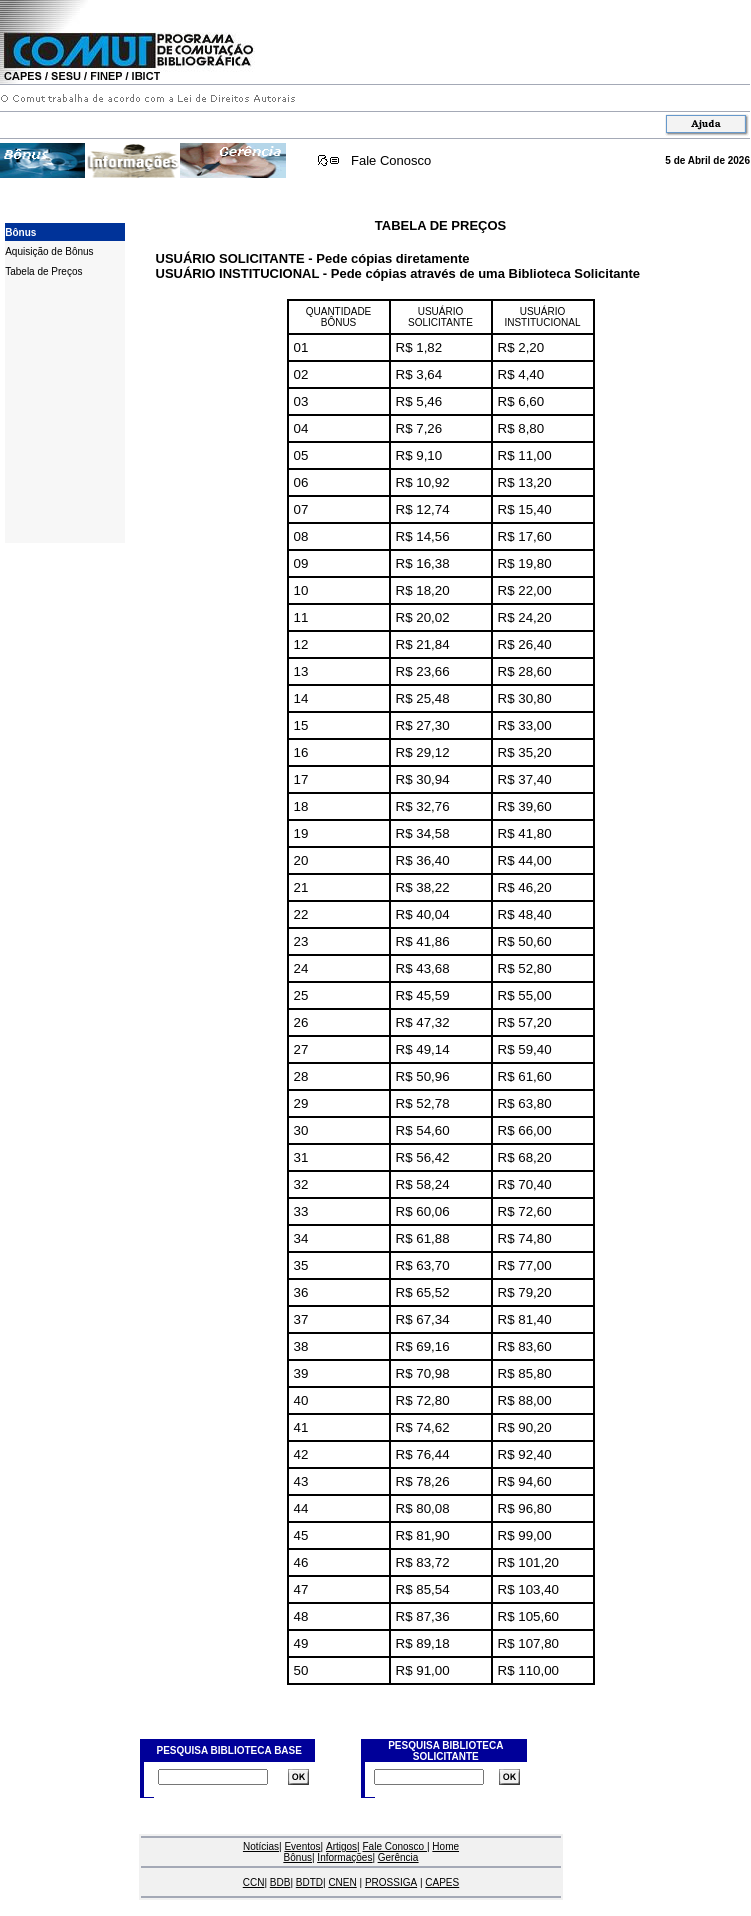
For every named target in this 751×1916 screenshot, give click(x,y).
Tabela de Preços (43, 271)
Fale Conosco (391, 160)
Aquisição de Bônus (49, 251)
